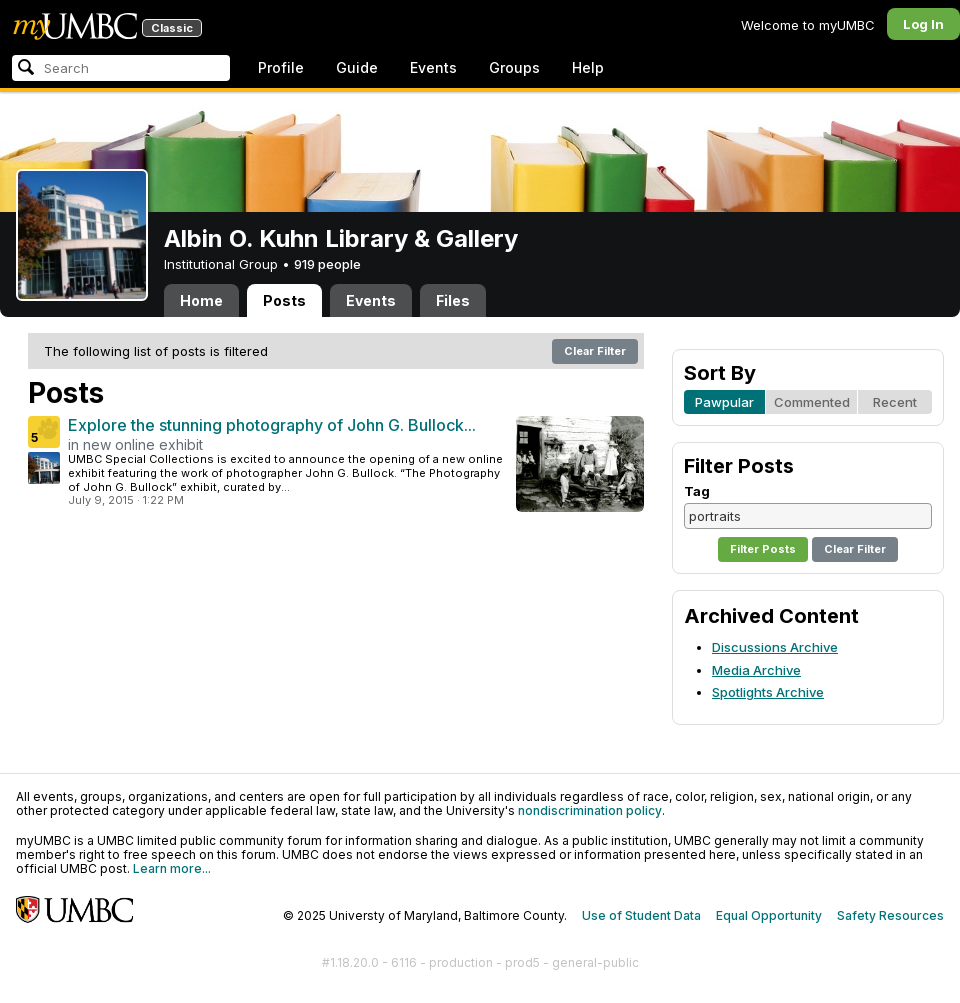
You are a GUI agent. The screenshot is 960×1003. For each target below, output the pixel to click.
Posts (284, 300)
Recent (895, 402)
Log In (923, 24)
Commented (812, 402)
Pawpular (724, 402)
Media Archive (756, 670)
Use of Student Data (641, 915)
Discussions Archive (775, 647)
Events (433, 67)
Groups (514, 67)
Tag (697, 491)
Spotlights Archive (768, 692)
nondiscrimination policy (590, 810)
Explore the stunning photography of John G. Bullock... (272, 425)
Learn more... (172, 868)
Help (588, 67)
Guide (357, 67)
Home (201, 300)
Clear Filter (595, 351)
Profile (281, 67)
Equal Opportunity (769, 915)
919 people (327, 264)
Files (453, 300)
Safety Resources (890, 915)
